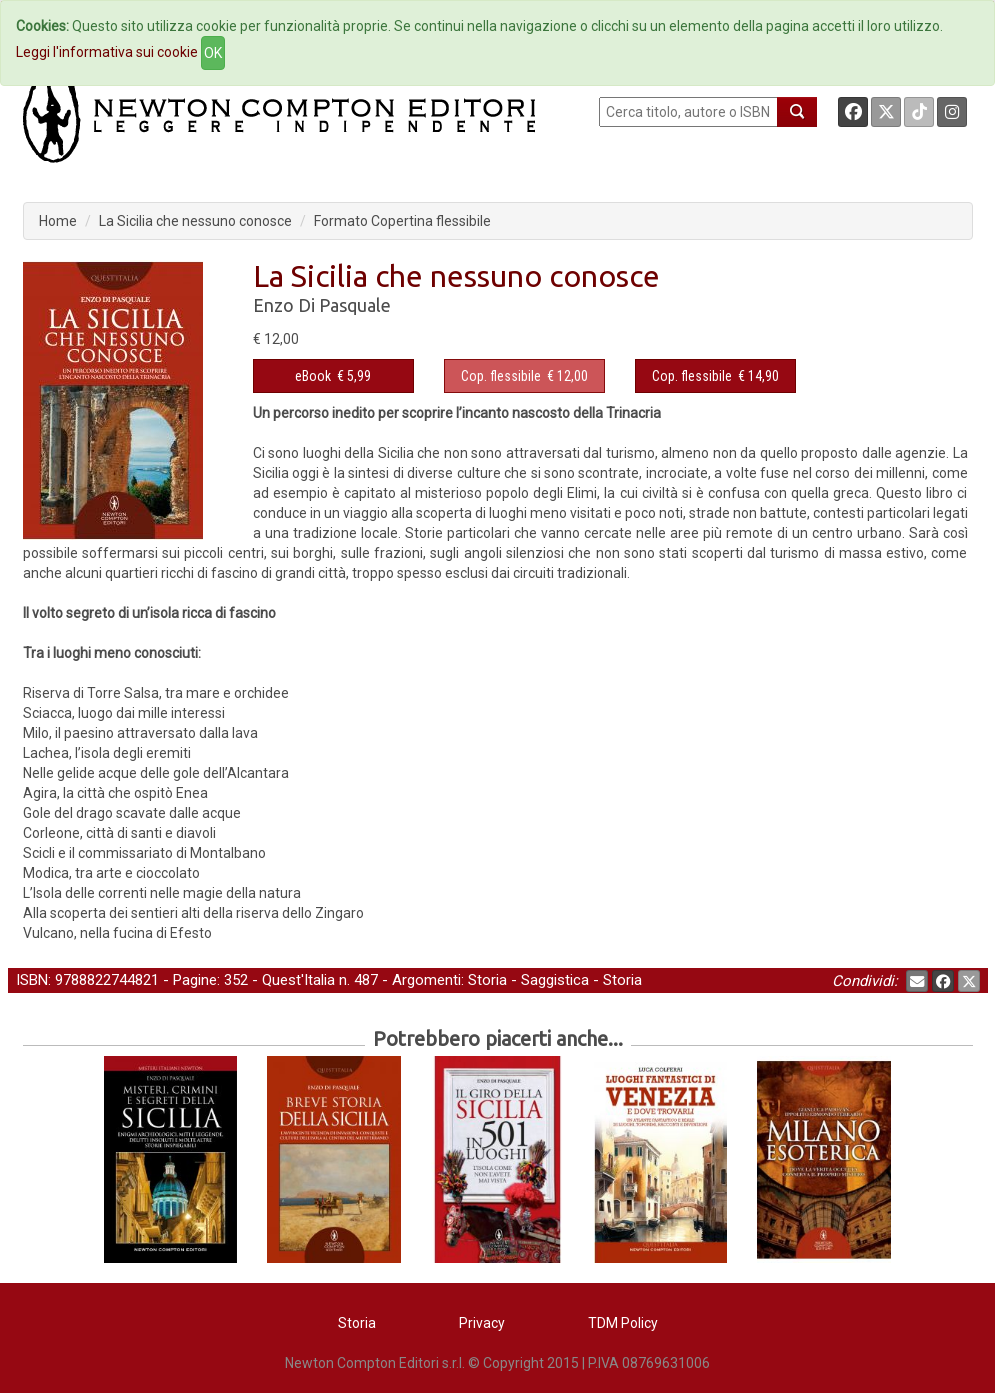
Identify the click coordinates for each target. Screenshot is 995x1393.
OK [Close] (213, 53)
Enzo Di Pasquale (322, 305)
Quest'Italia (298, 980)
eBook (313, 376)
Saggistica (555, 980)
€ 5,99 (333, 376)
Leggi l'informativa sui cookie (107, 52)
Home (58, 221)
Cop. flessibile (501, 376)
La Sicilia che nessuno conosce (195, 221)
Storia (487, 980)
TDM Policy (623, 1323)
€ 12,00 (524, 376)
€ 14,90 (715, 376)
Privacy (482, 1323)
